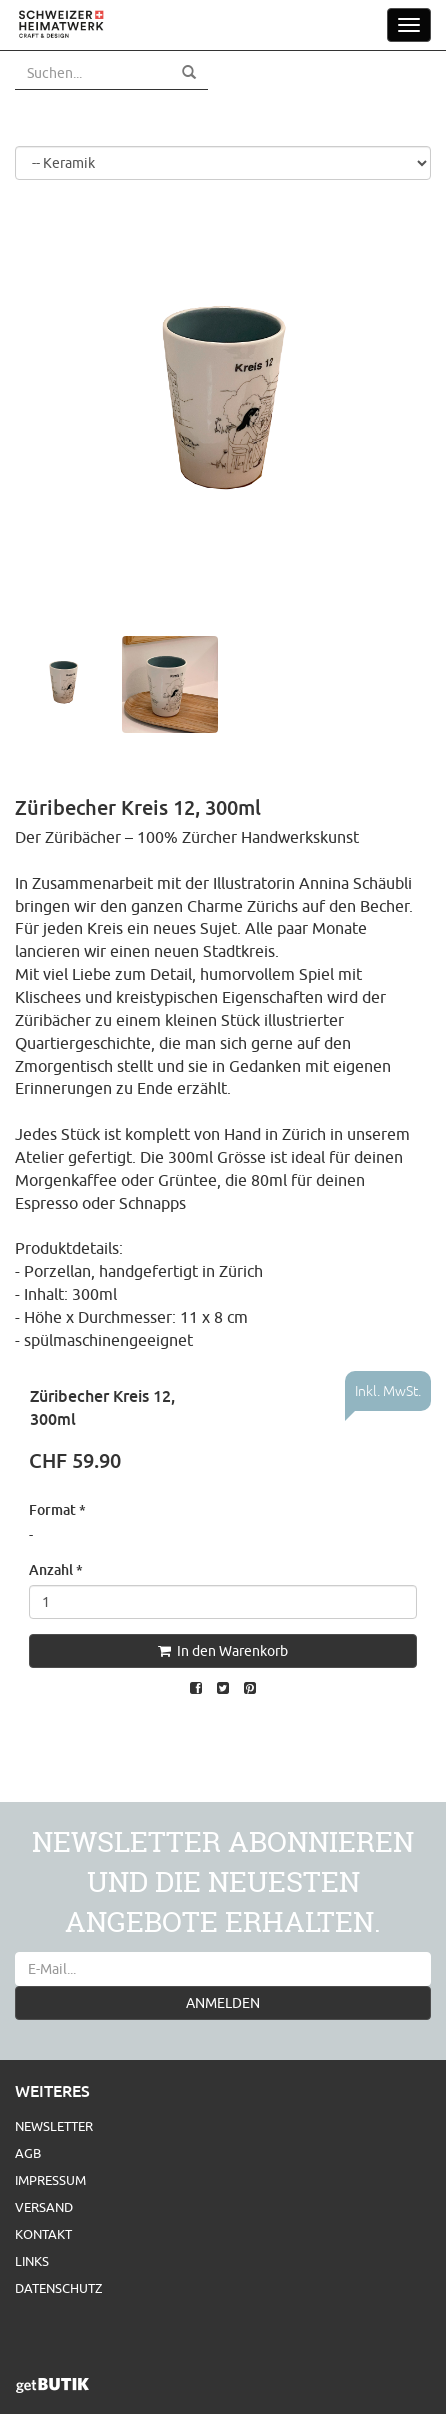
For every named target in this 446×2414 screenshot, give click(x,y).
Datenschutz (58, 2288)
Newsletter (54, 2126)
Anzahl (56, 1569)
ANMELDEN (223, 2003)
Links (32, 2261)
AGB (28, 2153)
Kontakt (43, 2234)
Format (57, 1509)
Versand (44, 2207)
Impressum (50, 2180)
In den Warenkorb (223, 1651)
